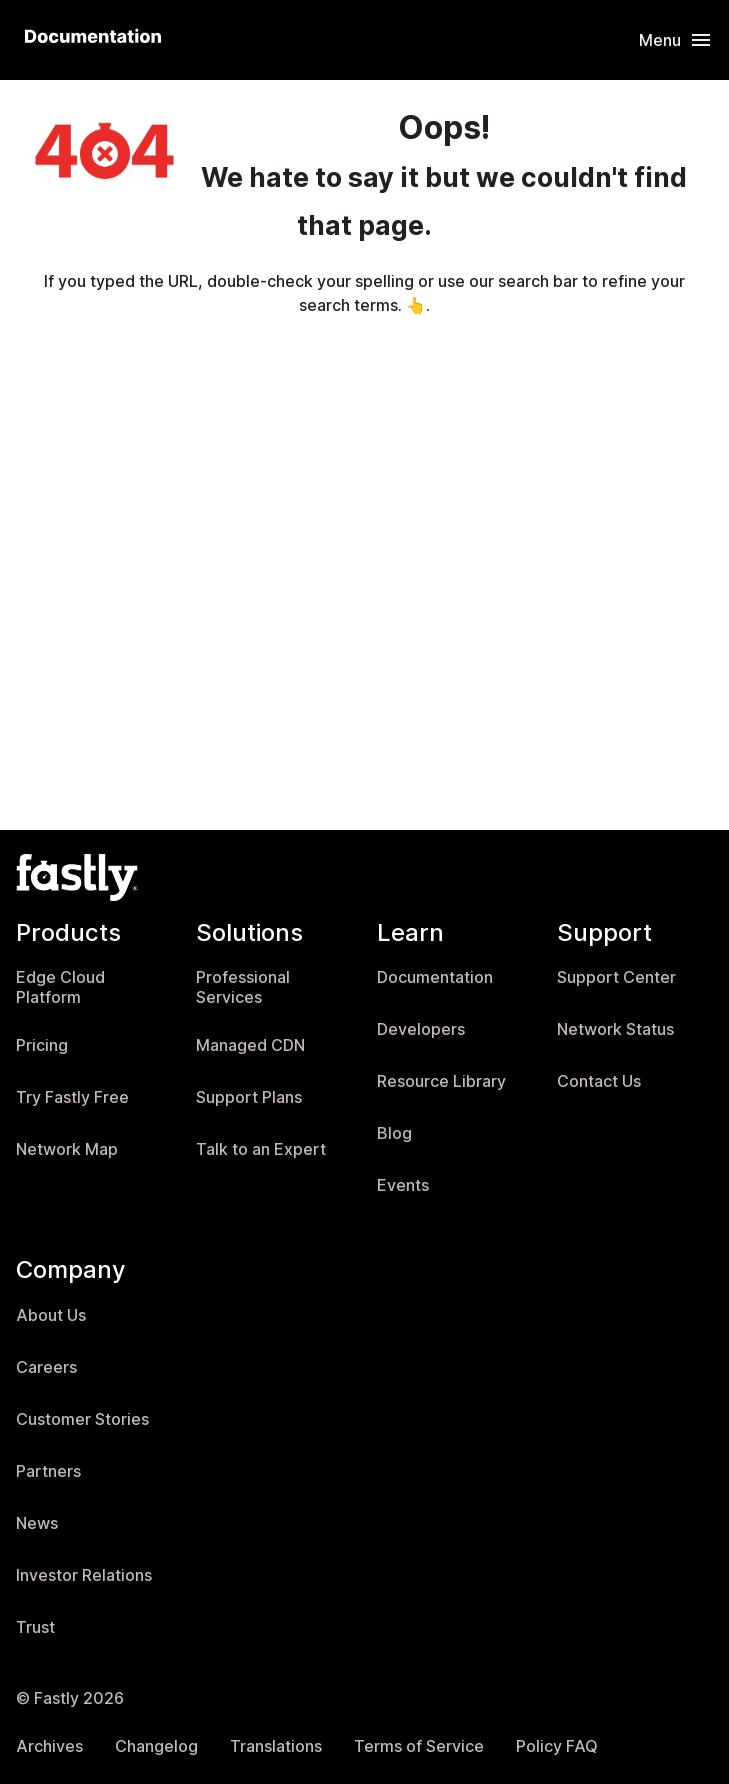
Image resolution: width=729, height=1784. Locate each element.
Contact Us (599, 1081)
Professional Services (243, 987)
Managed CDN (250, 1045)
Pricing (42, 1045)
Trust (35, 1627)
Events (403, 1185)
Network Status (615, 1029)
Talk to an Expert (261, 1149)
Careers (46, 1367)
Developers (421, 1029)
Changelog (156, 1746)
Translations (276, 1746)
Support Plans (249, 1097)
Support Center (616, 977)
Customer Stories (82, 1419)
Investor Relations (84, 1575)
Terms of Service (419, 1746)
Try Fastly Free (72, 1097)
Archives (49, 1746)
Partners (48, 1471)
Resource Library (441, 1081)
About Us (51, 1315)
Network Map (67, 1149)
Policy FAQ (557, 1746)
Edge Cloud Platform (60, 987)
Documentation (435, 977)
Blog (394, 1133)
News (37, 1523)
